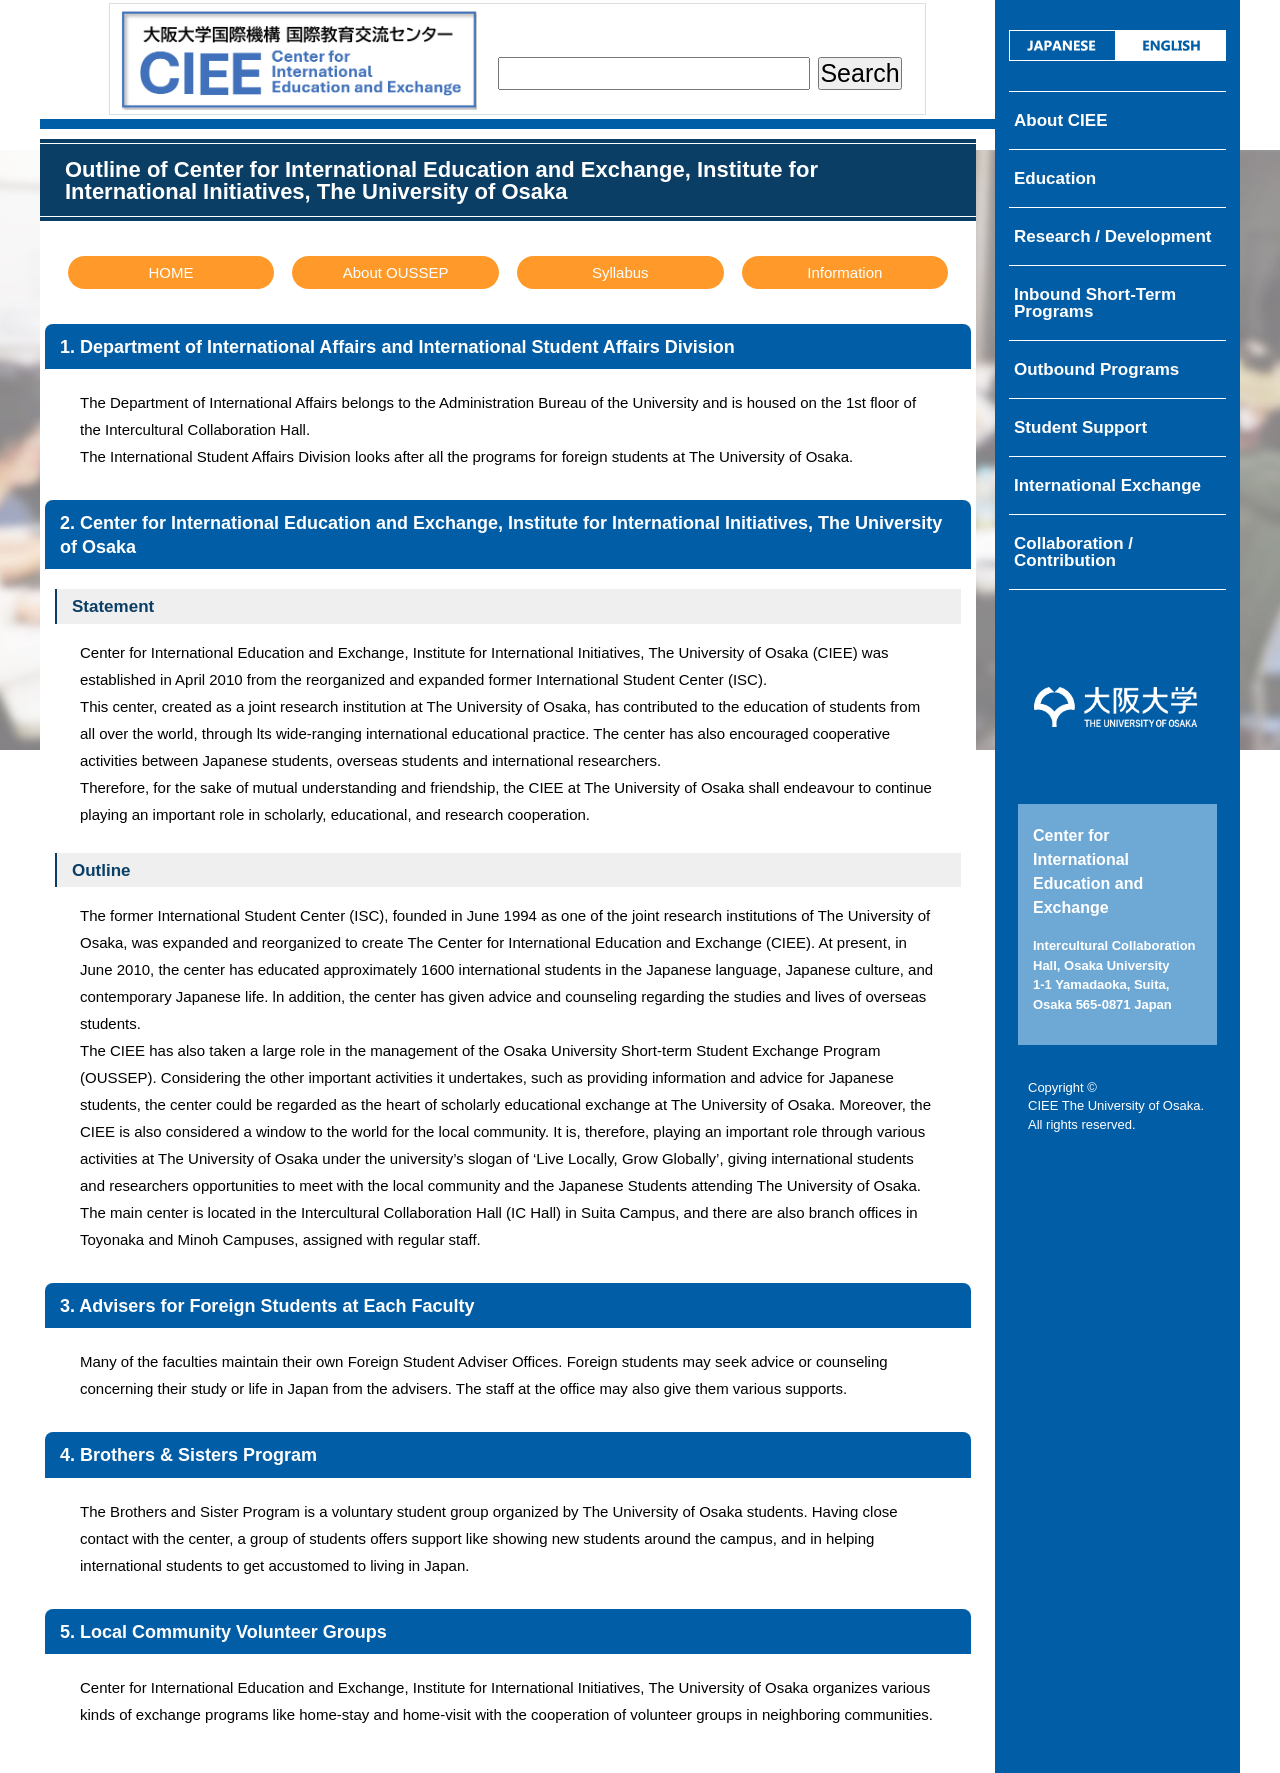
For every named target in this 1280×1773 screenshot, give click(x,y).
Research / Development (1112, 236)
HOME (171, 272)
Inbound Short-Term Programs (1095, 303)
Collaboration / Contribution (1073, 552)
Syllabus (620, 272)
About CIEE (1061, 120)
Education (1055, 178)
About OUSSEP (396, 272)
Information (844, 272)
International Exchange (1107, 485)
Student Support (1080, 427)
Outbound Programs (1096, 369)
